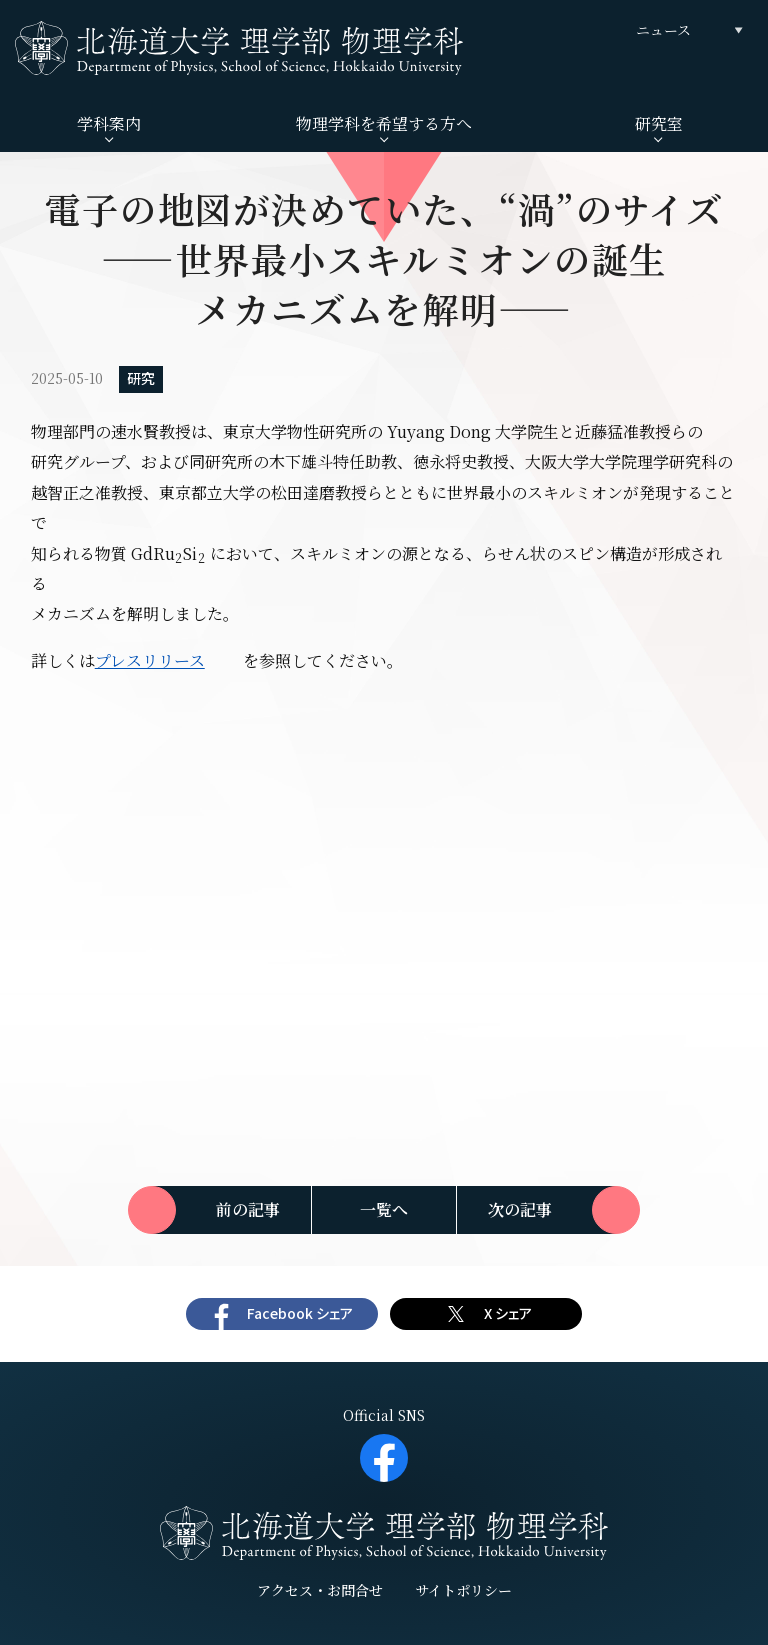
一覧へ (384, 1209)
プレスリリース (150, 660)
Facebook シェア (300, 1313)
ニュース (663, 30)
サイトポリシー (463, 1590)
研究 (141, 378)
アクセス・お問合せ (320, 1590)
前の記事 (248, 1209)
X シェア (508, 1313)
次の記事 (520, 1209)
